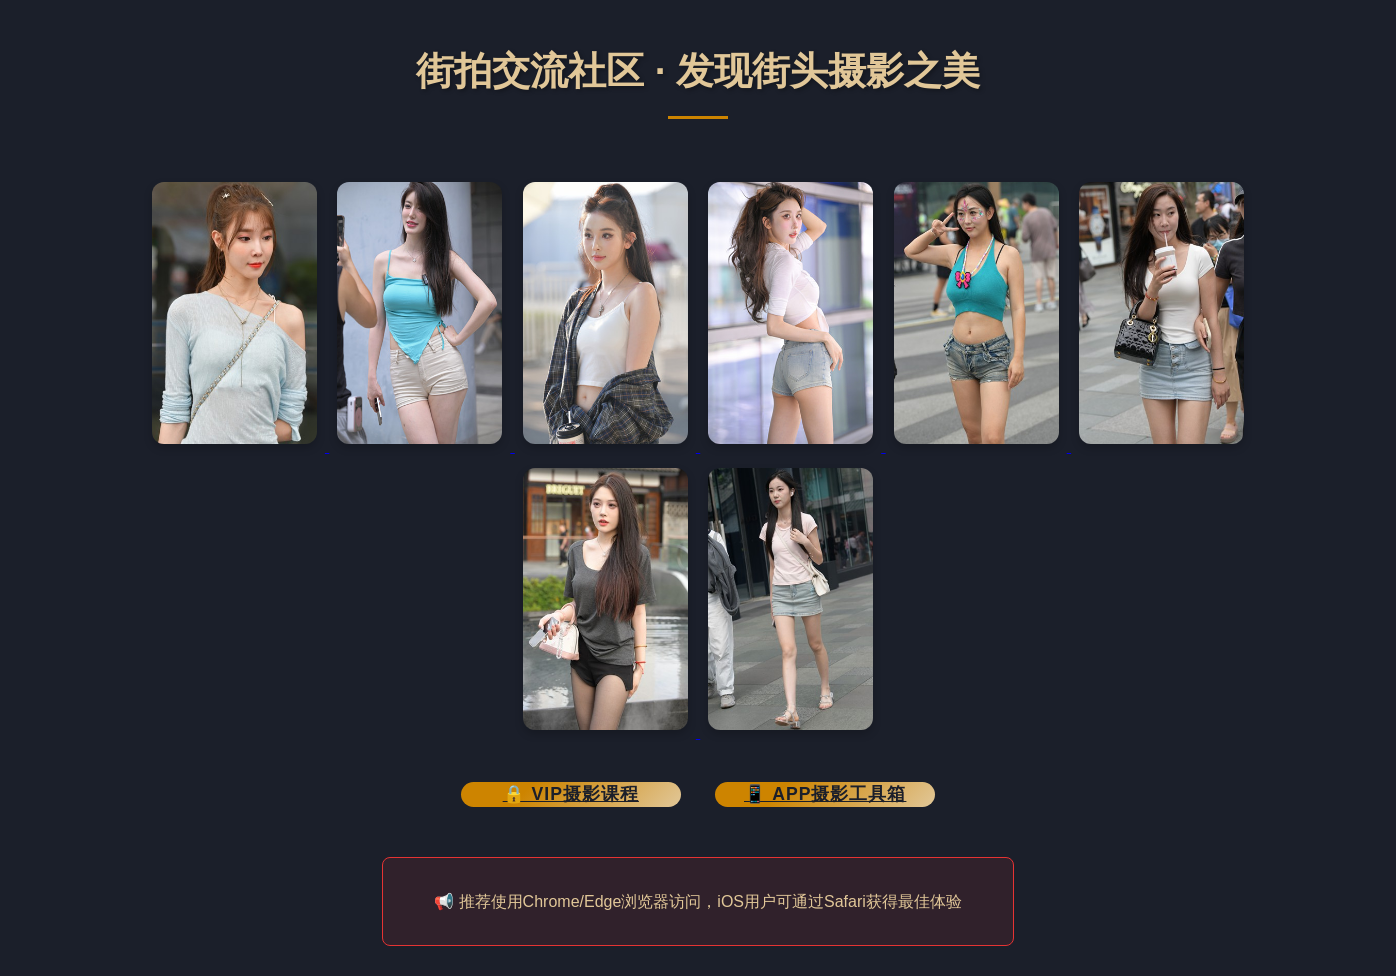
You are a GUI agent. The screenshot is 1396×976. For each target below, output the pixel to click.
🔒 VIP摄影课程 (571, 794)
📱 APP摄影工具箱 (825, 794)
